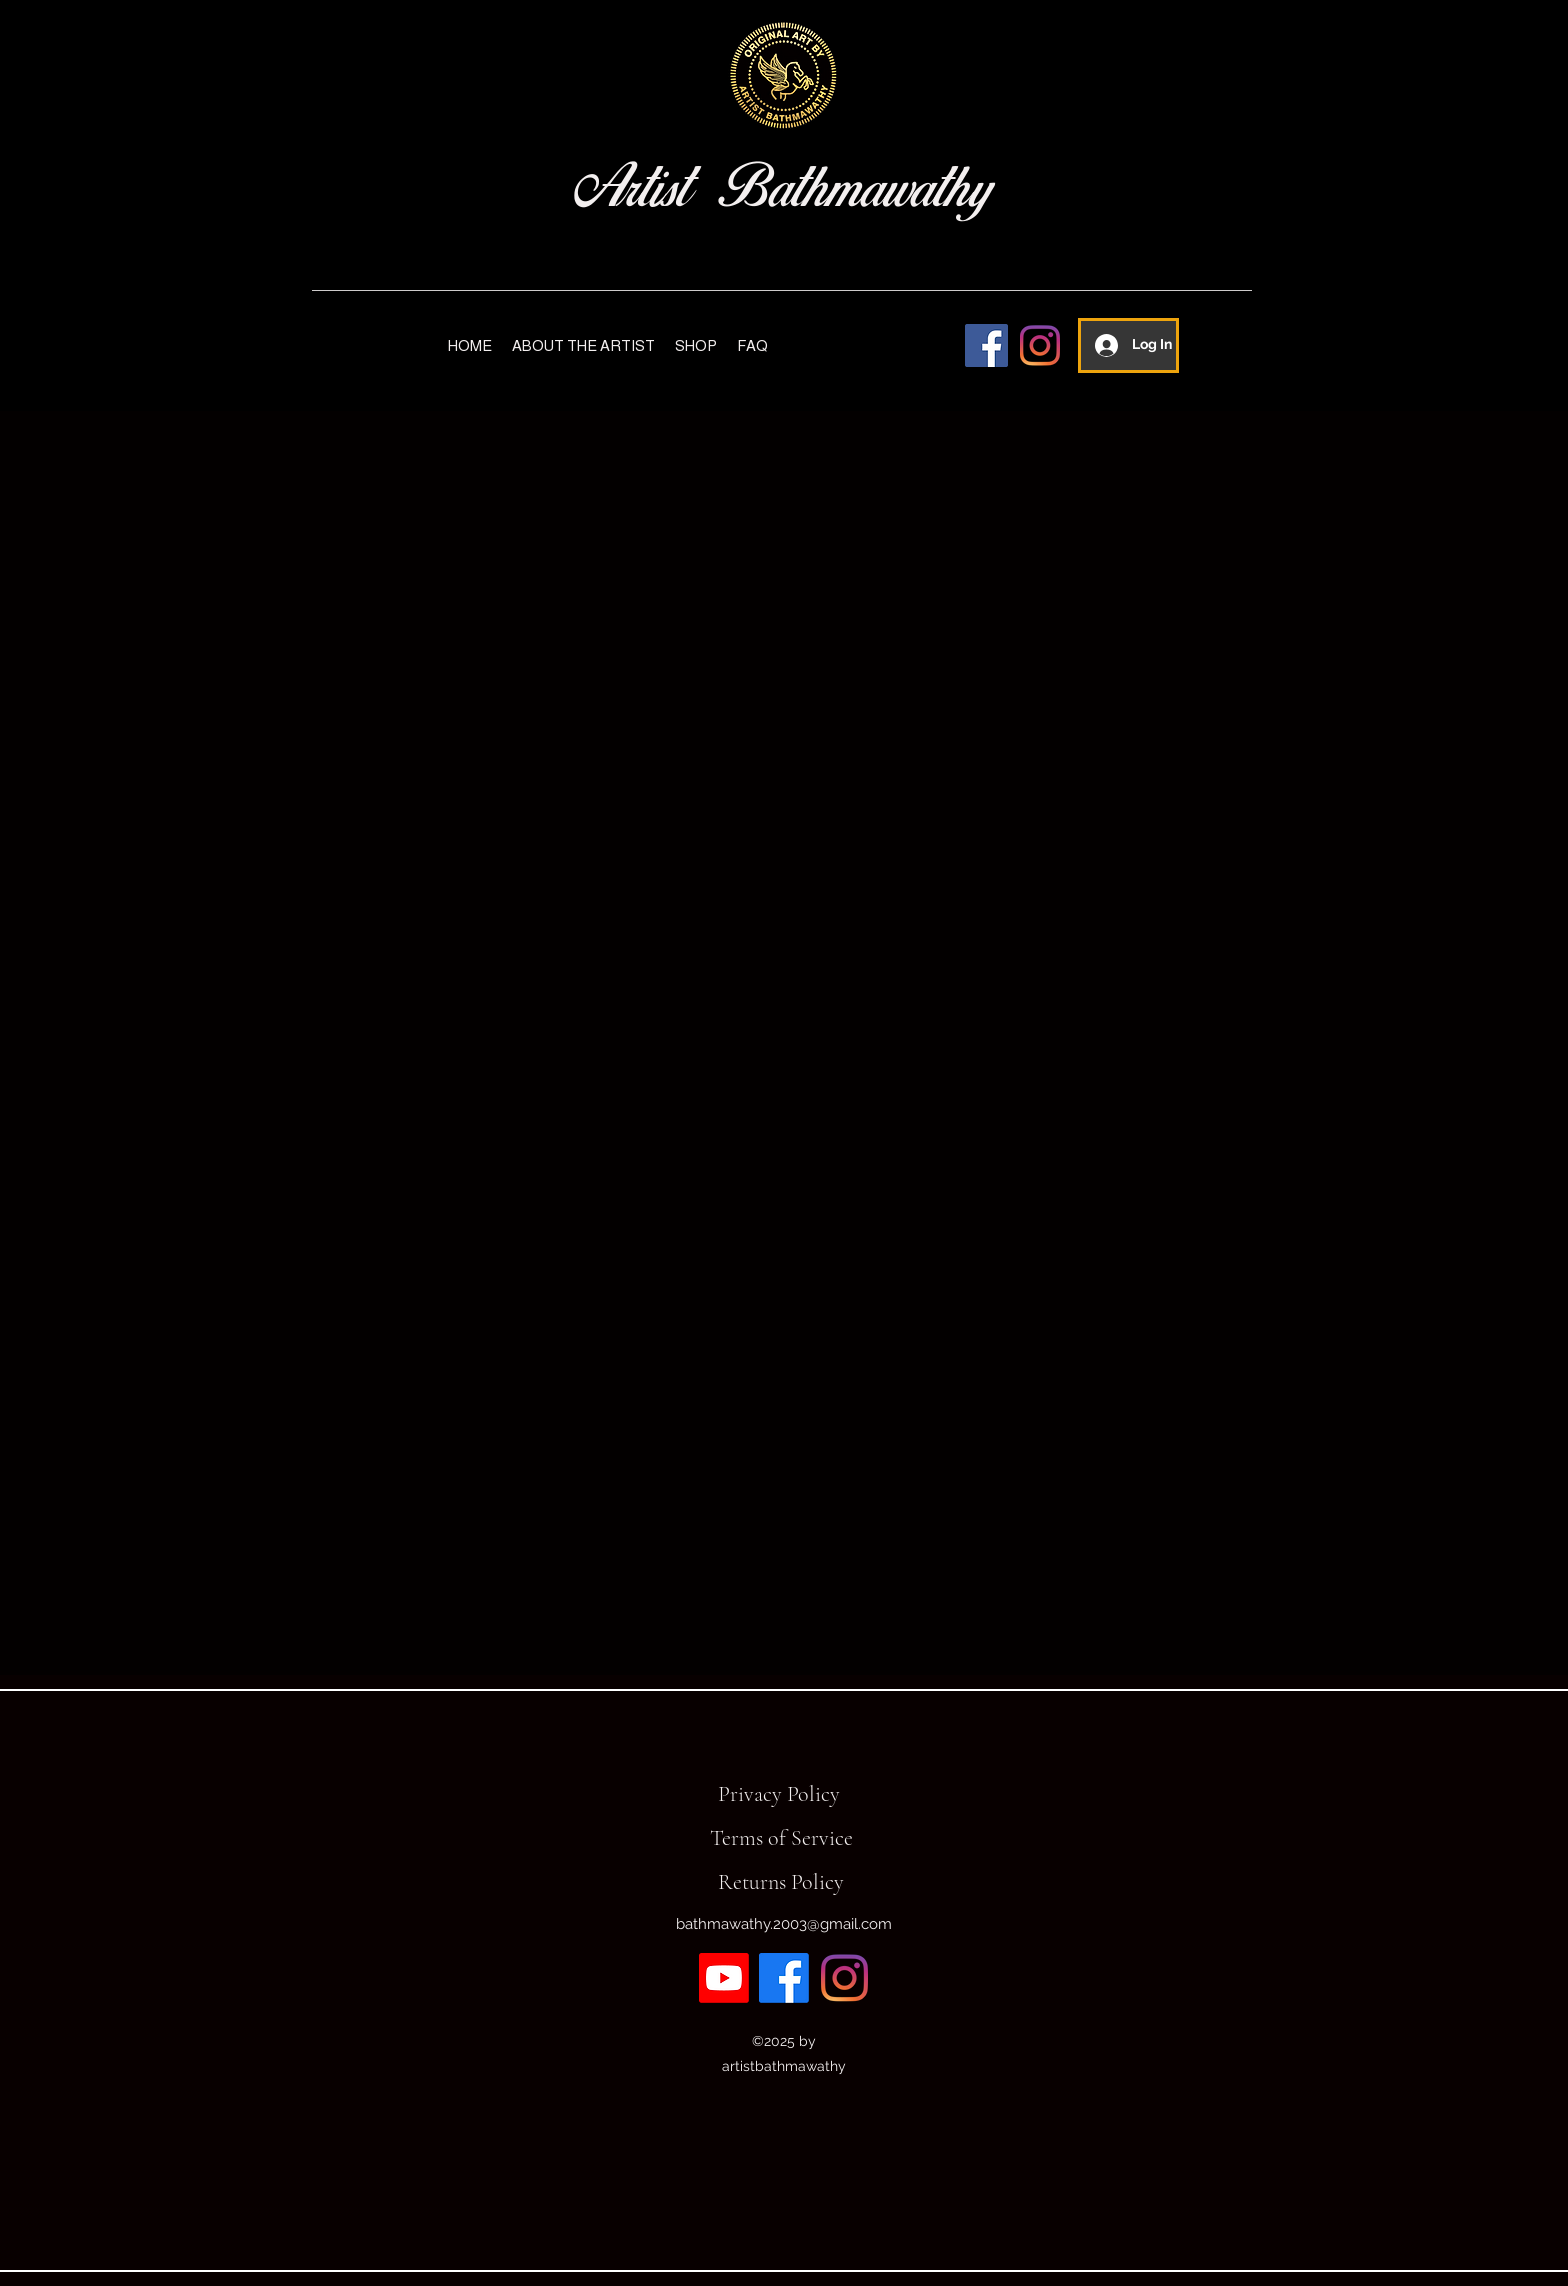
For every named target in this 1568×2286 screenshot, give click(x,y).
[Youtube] (724, 1978)
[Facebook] (986, 345)
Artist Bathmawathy (783, 188)
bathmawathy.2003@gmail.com (784, 1924)
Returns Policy (781, 1882)
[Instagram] (1039, 345)
